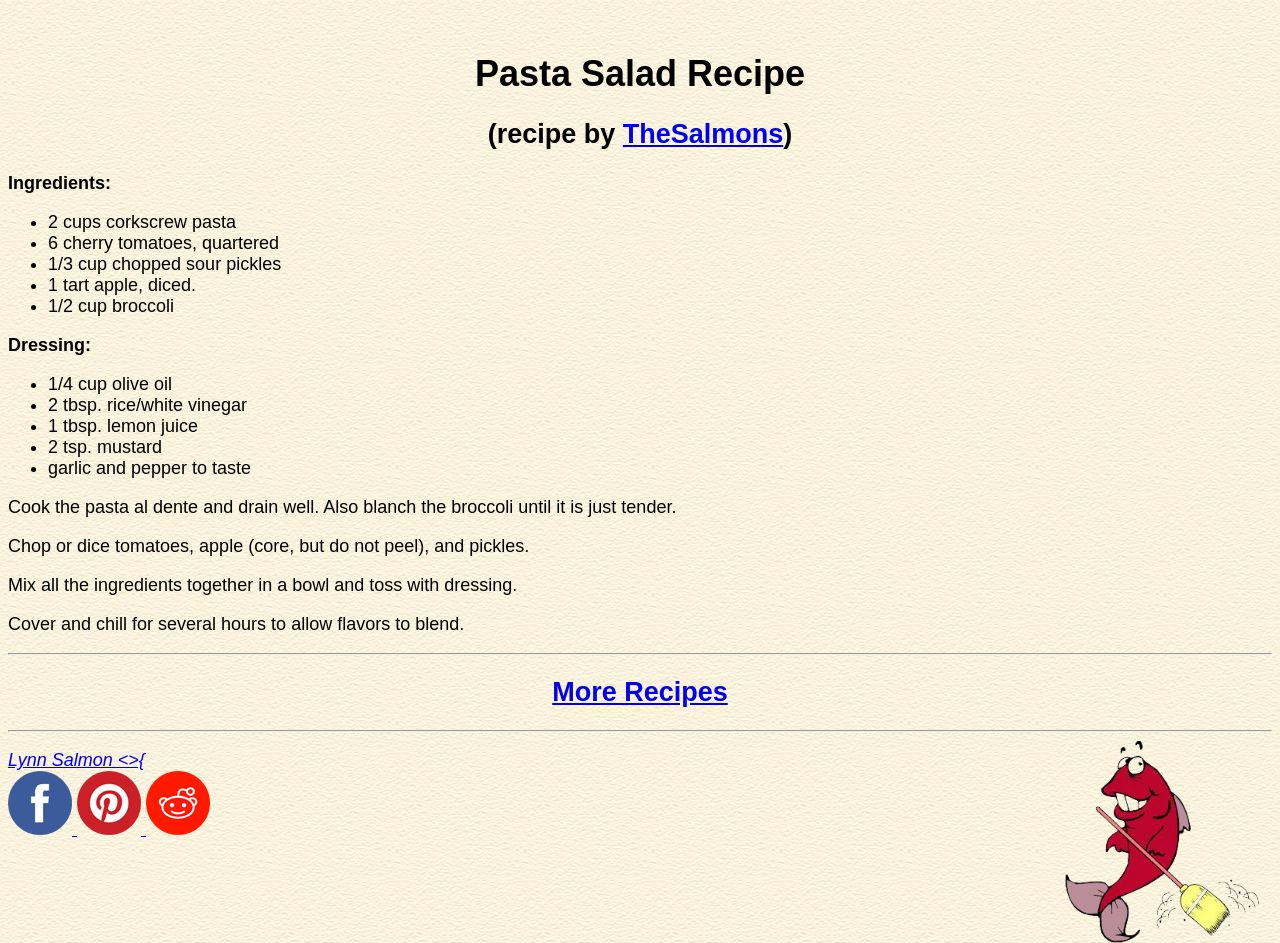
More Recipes (640, 692)
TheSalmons (703, 134)
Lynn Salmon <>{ (76, 760)
